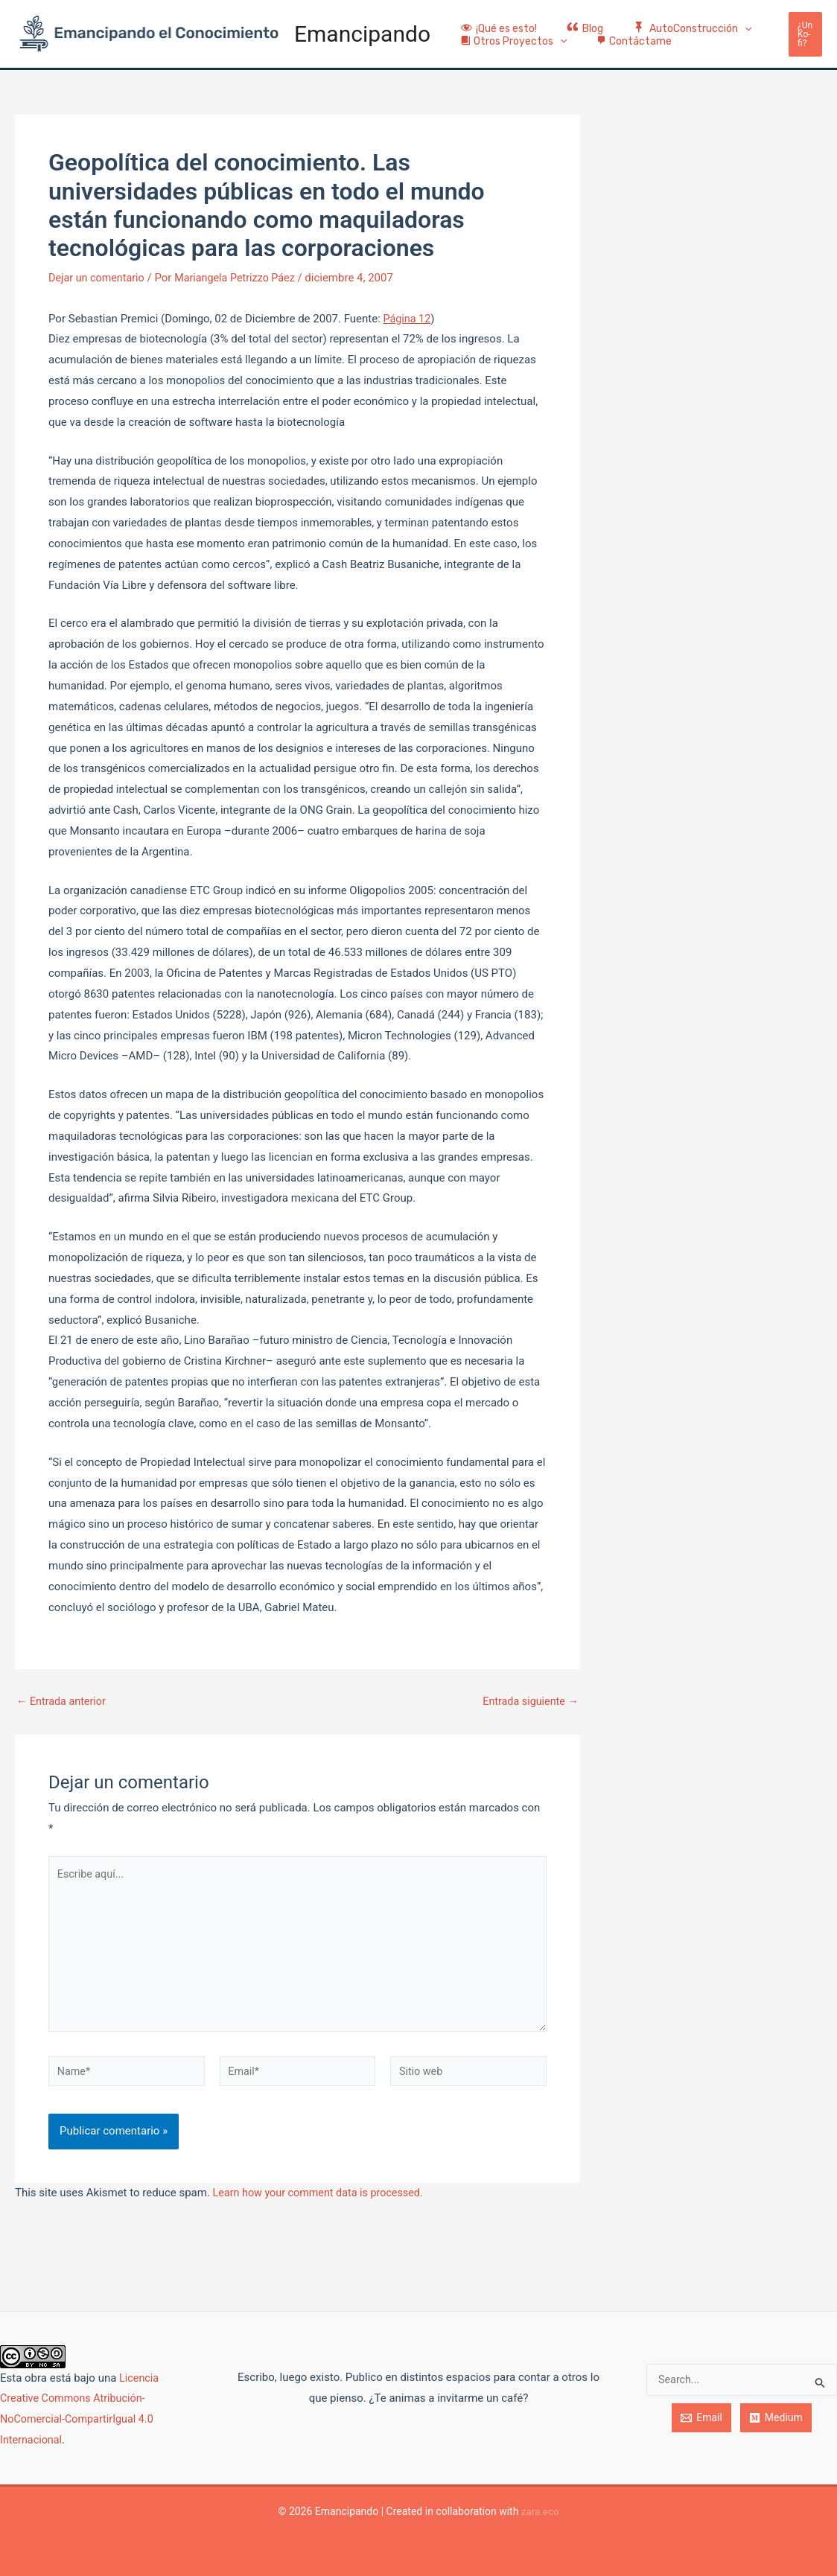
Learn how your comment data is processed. (323, 2201)
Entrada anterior (62, 1701)
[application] (722, 17)
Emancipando (362, 34)
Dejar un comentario (98, 277)
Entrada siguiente (528, 1701)
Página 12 (408, 318)
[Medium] (776, 2417)
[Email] (701, 2417)
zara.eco (540, 2511)
